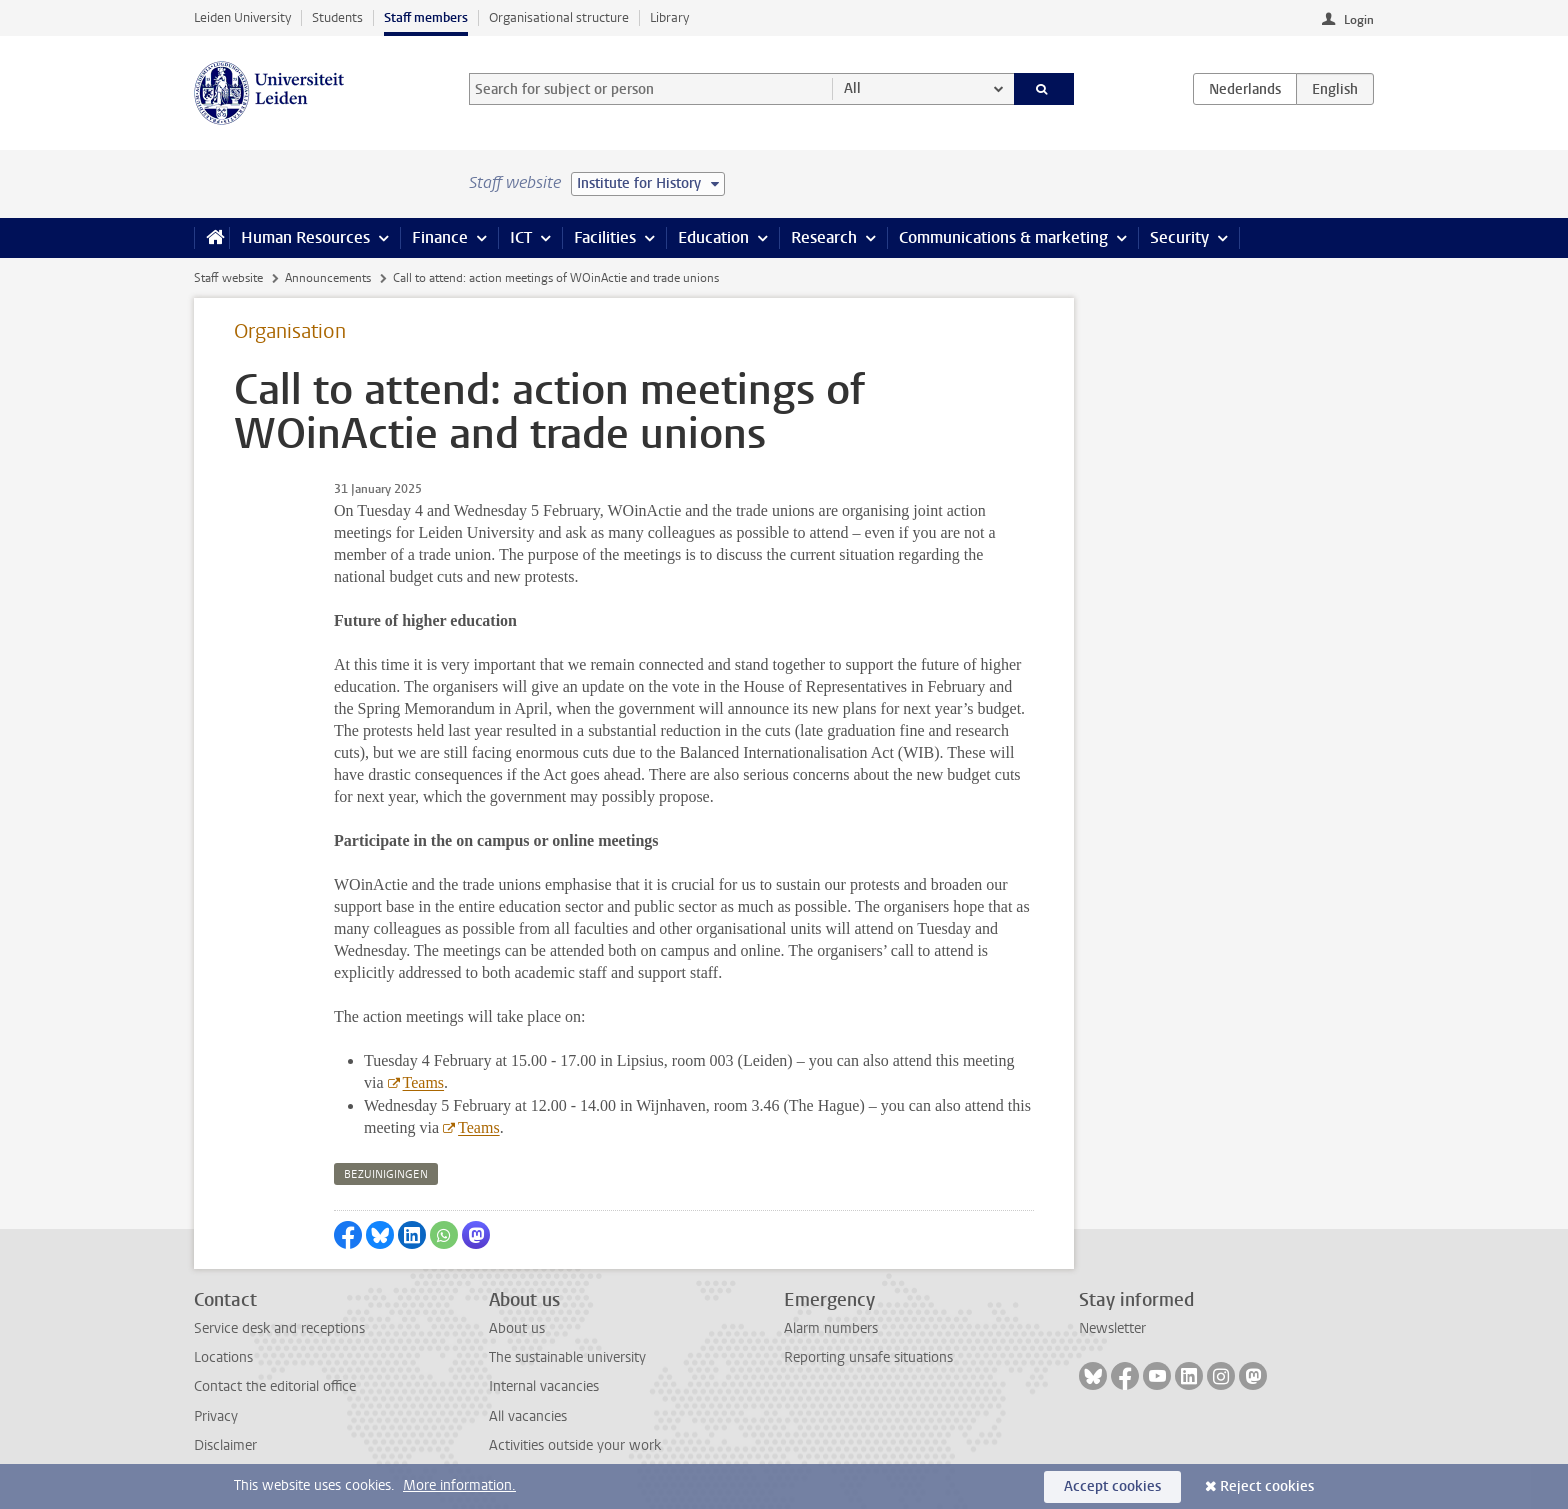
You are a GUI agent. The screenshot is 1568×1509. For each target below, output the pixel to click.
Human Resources (305, 237)
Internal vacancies (544, 1386)
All (852, 88)
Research (824, 237)
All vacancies (528, 1416)
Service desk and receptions (279, 1328)
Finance (440, 237)
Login (1359, 20)
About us (517, 1328)
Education (713, 237)
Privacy (216, 1416)
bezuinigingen (386, 1174)
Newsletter (1112, 1328)
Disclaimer (225, 1445)
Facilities (605, 237)
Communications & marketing (1003, 237)
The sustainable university (567, 1357)
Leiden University (242, 17)
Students (337, 17)
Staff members (426, 17)
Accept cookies (1112, 1486)
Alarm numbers (831, 1328)
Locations (223, 1357)
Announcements (328, 278)
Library (669, 17)
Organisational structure (559, 17)
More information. (459, 1485)
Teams (423, 1082)
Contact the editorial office (275, 1386)
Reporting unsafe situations (868, 1357)
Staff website (228, 278)
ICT (521, 237)
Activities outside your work (575, 1445)
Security (1179, 237)
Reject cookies (1267, 1486)
